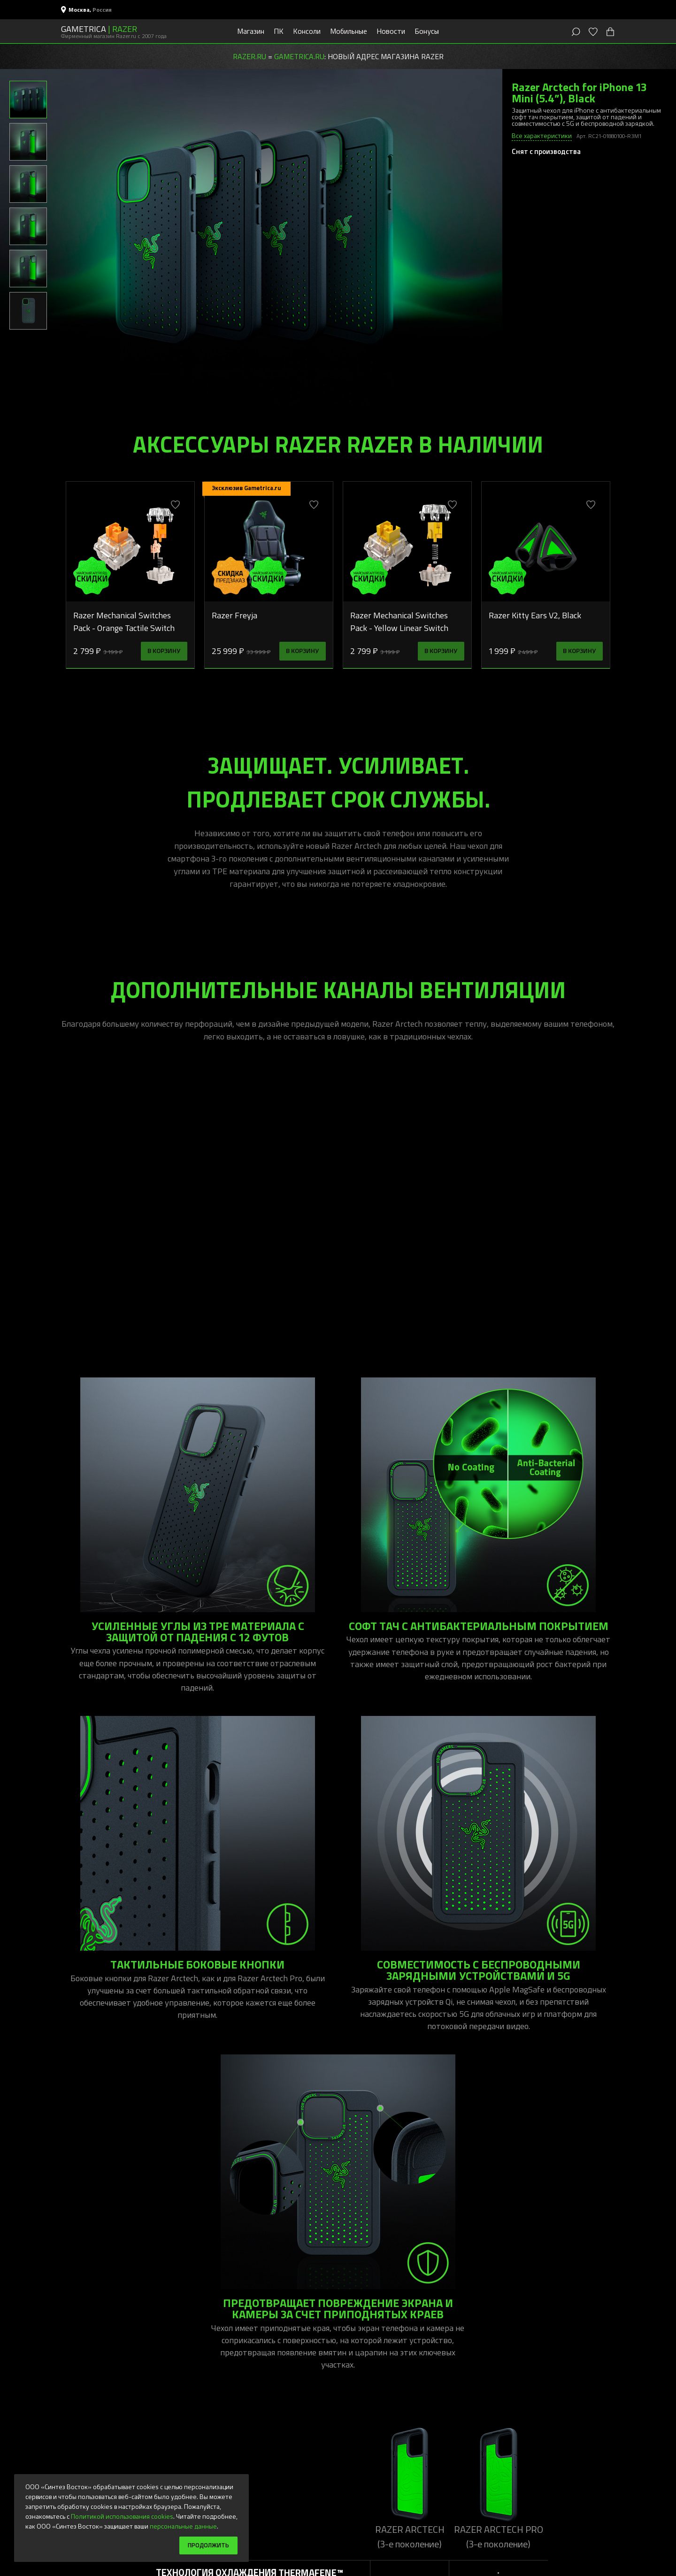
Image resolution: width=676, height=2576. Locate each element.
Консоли (307, 31)
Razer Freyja (234, 615)
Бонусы (427, 31)
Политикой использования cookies (122, 2515)
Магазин (250, 31)
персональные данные (183, 2525)
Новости (390, 31)
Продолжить (206, 2544)
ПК (279, 31)
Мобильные (348, 31)
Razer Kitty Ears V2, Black (535, 615)
